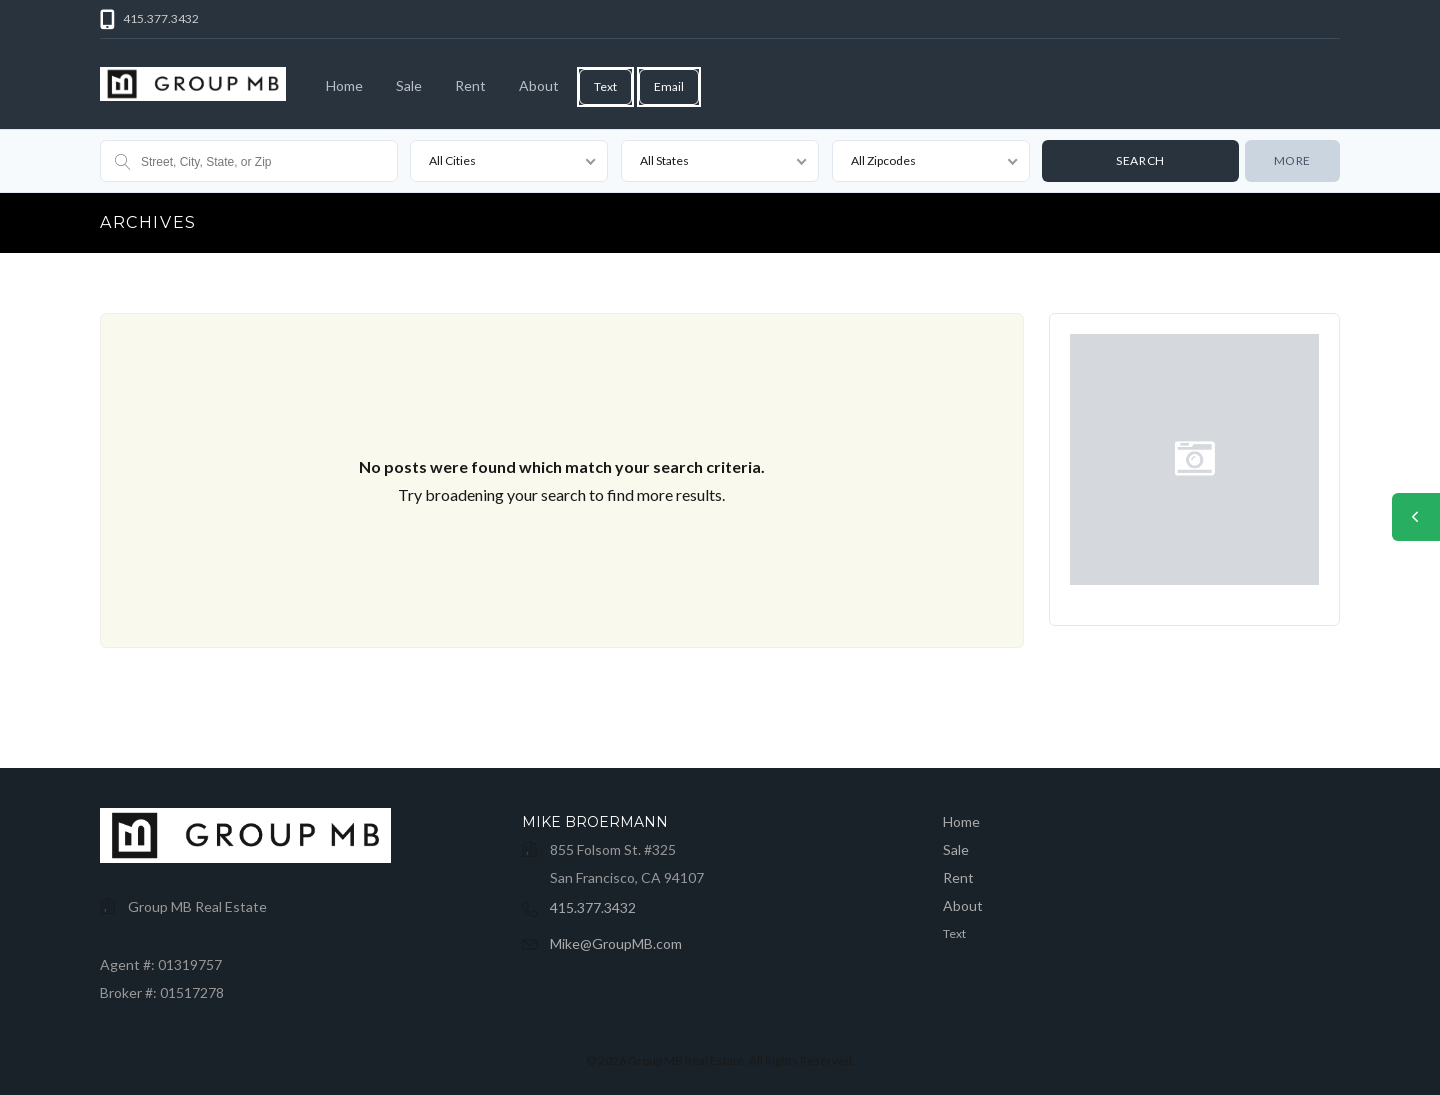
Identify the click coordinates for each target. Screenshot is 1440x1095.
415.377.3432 (593, 907)
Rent (470, 85)
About (539, 85)
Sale (409, 85)
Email (669, 86)
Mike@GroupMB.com (616, 943)
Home (344, 85)
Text (605, 86)
